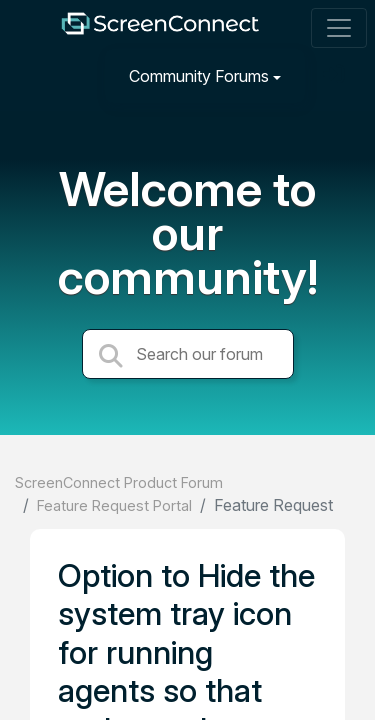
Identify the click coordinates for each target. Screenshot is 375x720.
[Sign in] (336, 75)
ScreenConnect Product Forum (119, 482)
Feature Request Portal (114, 505)
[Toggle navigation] (339, 28)
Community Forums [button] (199, 76)
